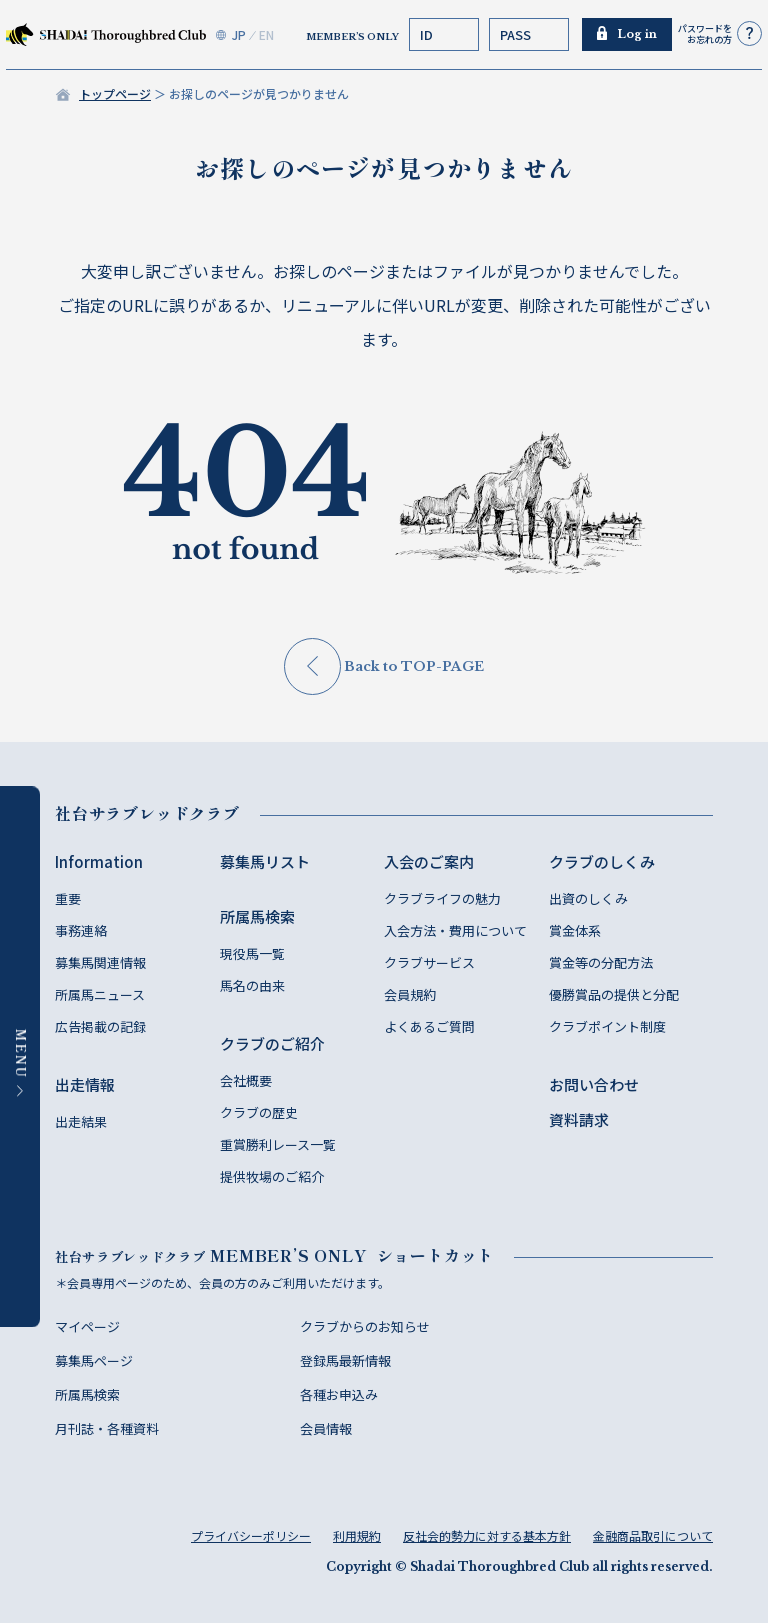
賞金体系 (575, 930)
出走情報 (85, 1084)
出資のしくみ (588, 898)
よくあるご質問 (429, 1026)
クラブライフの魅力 (442, 898)
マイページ (87, 1326)
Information (99, 861)
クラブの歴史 (259, 1112)
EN (266, 34)
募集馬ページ (94, 1360)
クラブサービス (429, 962)
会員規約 (410, 994)
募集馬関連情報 (100, 962)
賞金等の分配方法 (601, 962)
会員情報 (326, 1428)
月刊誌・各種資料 (107, 1428)
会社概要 (246, 1080)
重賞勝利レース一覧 (278, 1144)
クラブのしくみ (602, 861)
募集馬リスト (265, 861)
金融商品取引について (653, 1535)
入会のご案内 (429, 861)
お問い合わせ (594, 1084)
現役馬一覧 (252, 953)
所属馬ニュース (100, 994)
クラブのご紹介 (272, 1043)
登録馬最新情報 (345, 1360)
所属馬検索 (257, 916)
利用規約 (357, 1535)
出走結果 (81, 1121)
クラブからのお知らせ (365, 1326)
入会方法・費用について (455, 930)
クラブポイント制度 (607, 1026)
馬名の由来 (252, 985)
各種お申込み (339, 1394)
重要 (68, 898)
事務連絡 (81, 930)
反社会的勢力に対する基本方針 (487, 1535)
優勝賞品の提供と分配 (614, 994)
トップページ (115, 93)
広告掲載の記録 (100, 1026)
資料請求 (579, 1119)
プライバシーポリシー (251, 1535)
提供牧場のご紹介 (272, 1176)
